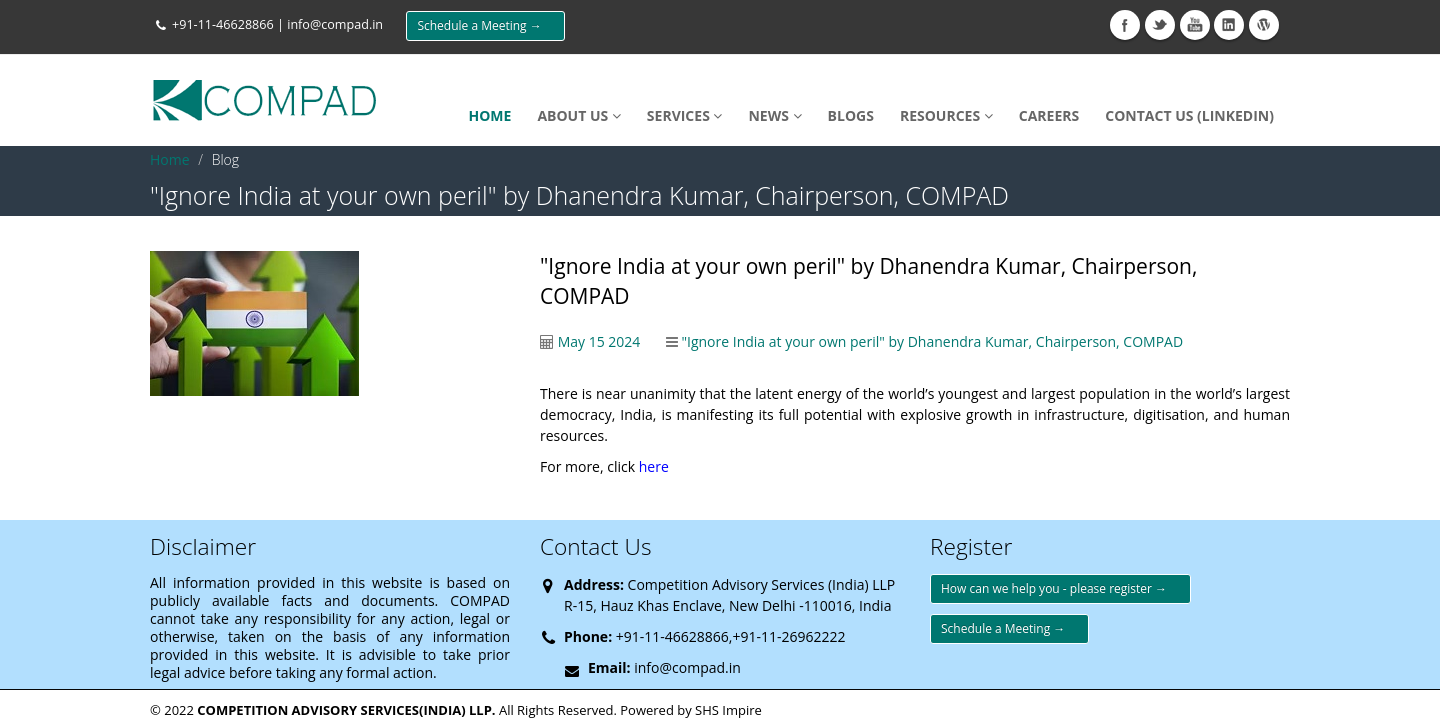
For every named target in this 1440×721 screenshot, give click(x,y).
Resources (946, 115)
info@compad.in (335, 24)
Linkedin (1229, 25)
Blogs (851, 115)
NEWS (774, 115)
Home (170, 159)
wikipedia (1264, 25)
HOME (489, 115)
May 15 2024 (599, 341)
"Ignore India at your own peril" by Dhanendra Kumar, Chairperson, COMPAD (932, 341)
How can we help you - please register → (1060, 588)
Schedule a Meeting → (485, 25)
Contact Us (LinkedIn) (1189, 115)
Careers (1049, 115)
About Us (578, 115)
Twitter (1160, 25)
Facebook (1125, 25)
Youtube (1195, 25)
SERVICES (685, 115)
